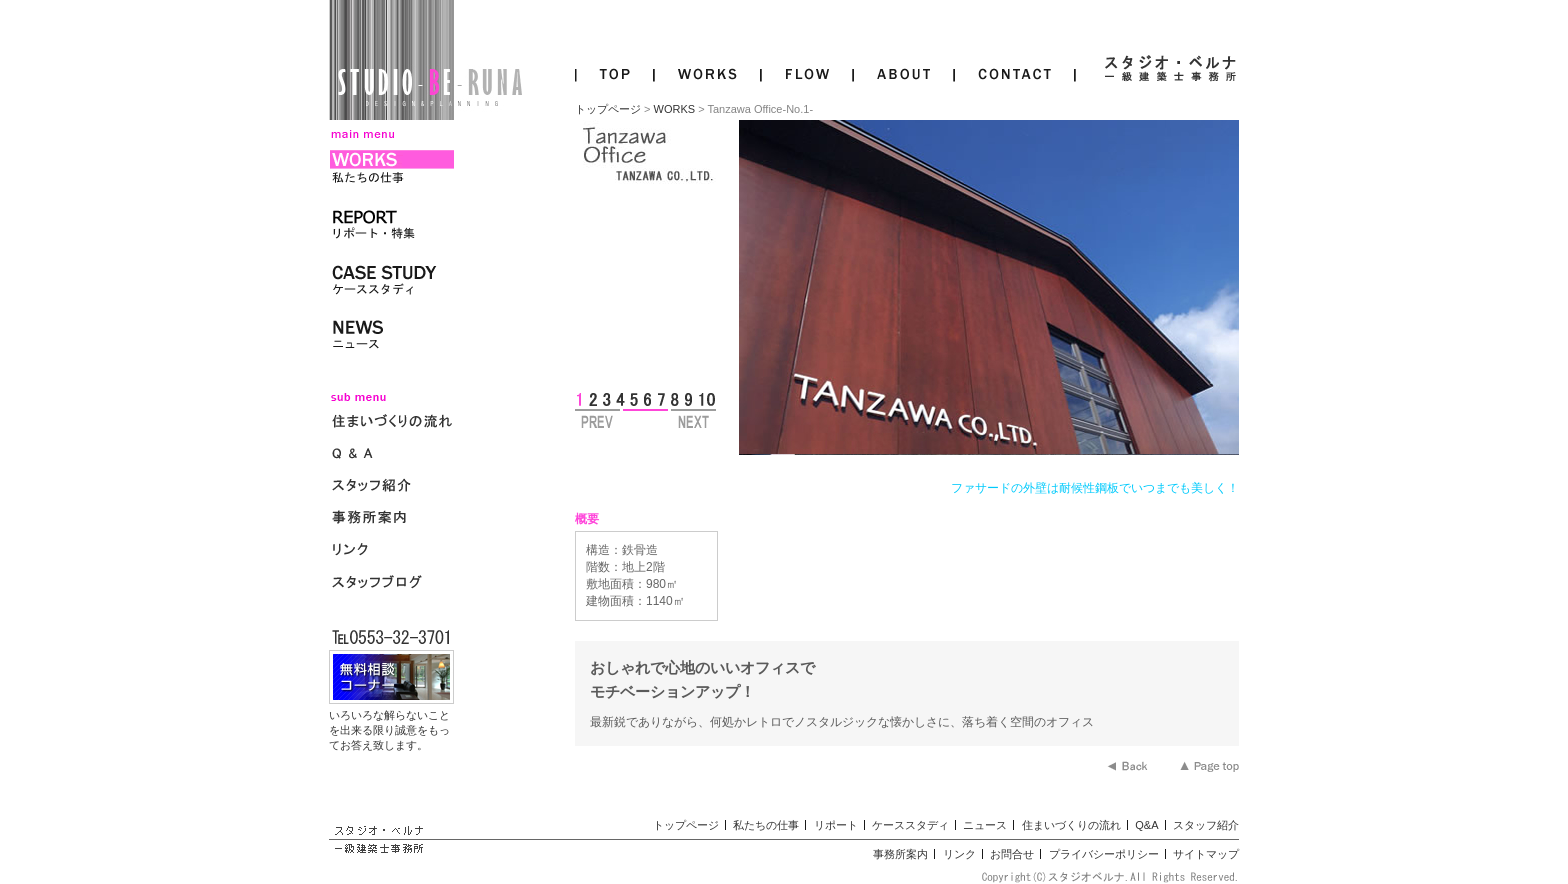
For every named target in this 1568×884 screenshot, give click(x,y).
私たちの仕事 (766, 825)
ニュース (985, 825)
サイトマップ (1206, 854)
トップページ (608, 109)
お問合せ (1012, 854)
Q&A (1146, 825)
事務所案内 (900, 854)
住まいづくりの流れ (1071, 825)
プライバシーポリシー (1104, 854)
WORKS (675, 109)
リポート (836, 825)
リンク (959, 854)
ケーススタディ (910, 825)
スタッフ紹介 (1206, 825)
